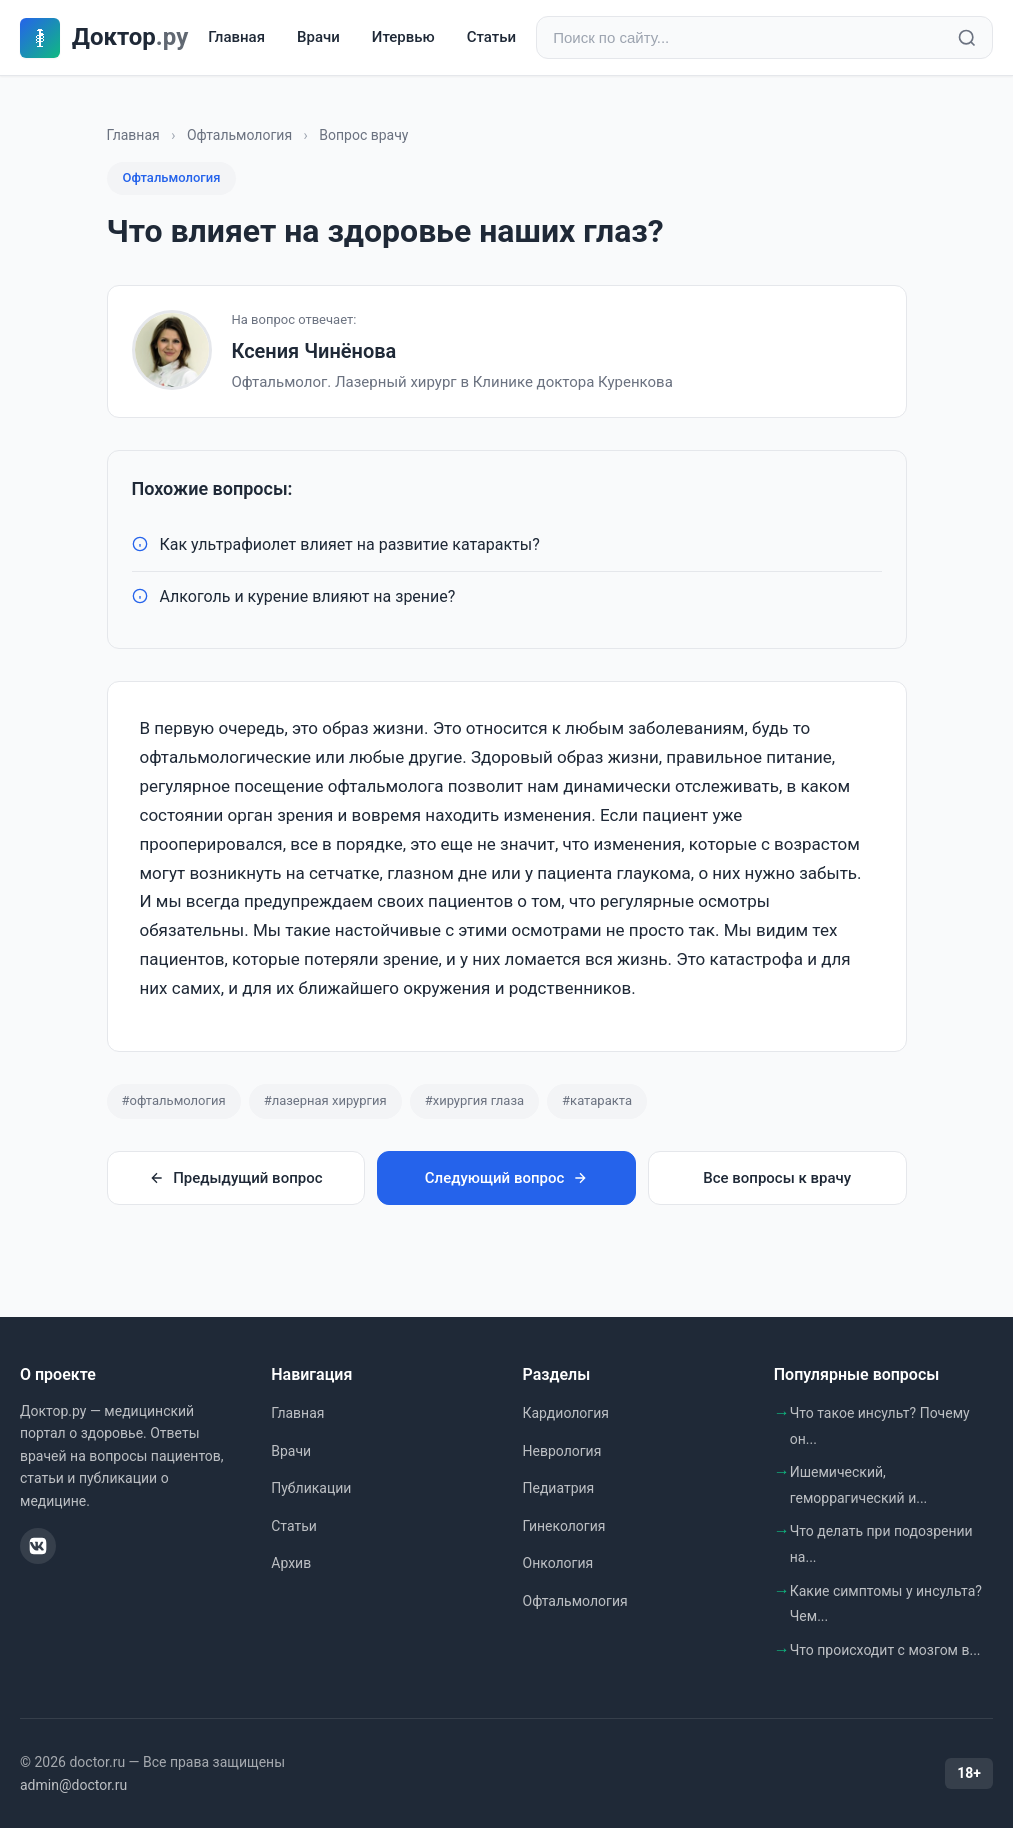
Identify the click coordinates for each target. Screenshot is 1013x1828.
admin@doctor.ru (73, 1785)
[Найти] (967, 38)
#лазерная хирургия (325, 1100)
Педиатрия (559, 1488)
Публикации (311, 1488)
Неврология (562, 1451)
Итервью (403, 37)
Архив (291, 1563)
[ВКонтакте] (38, 1546)
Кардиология (566, 1413)
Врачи (318, 37)
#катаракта (597, 1100)
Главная (236, 37)
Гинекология (564, 1526)
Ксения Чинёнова (314, 351)
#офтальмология (174, 1100)
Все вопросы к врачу (777, 1178)
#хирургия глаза (474, 1100)
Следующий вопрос (506, 1178)
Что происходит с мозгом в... (885, 1650)
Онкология (558, 1563)
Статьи (491, 37)
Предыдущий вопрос (235, 1178)
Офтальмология (239, 135)
